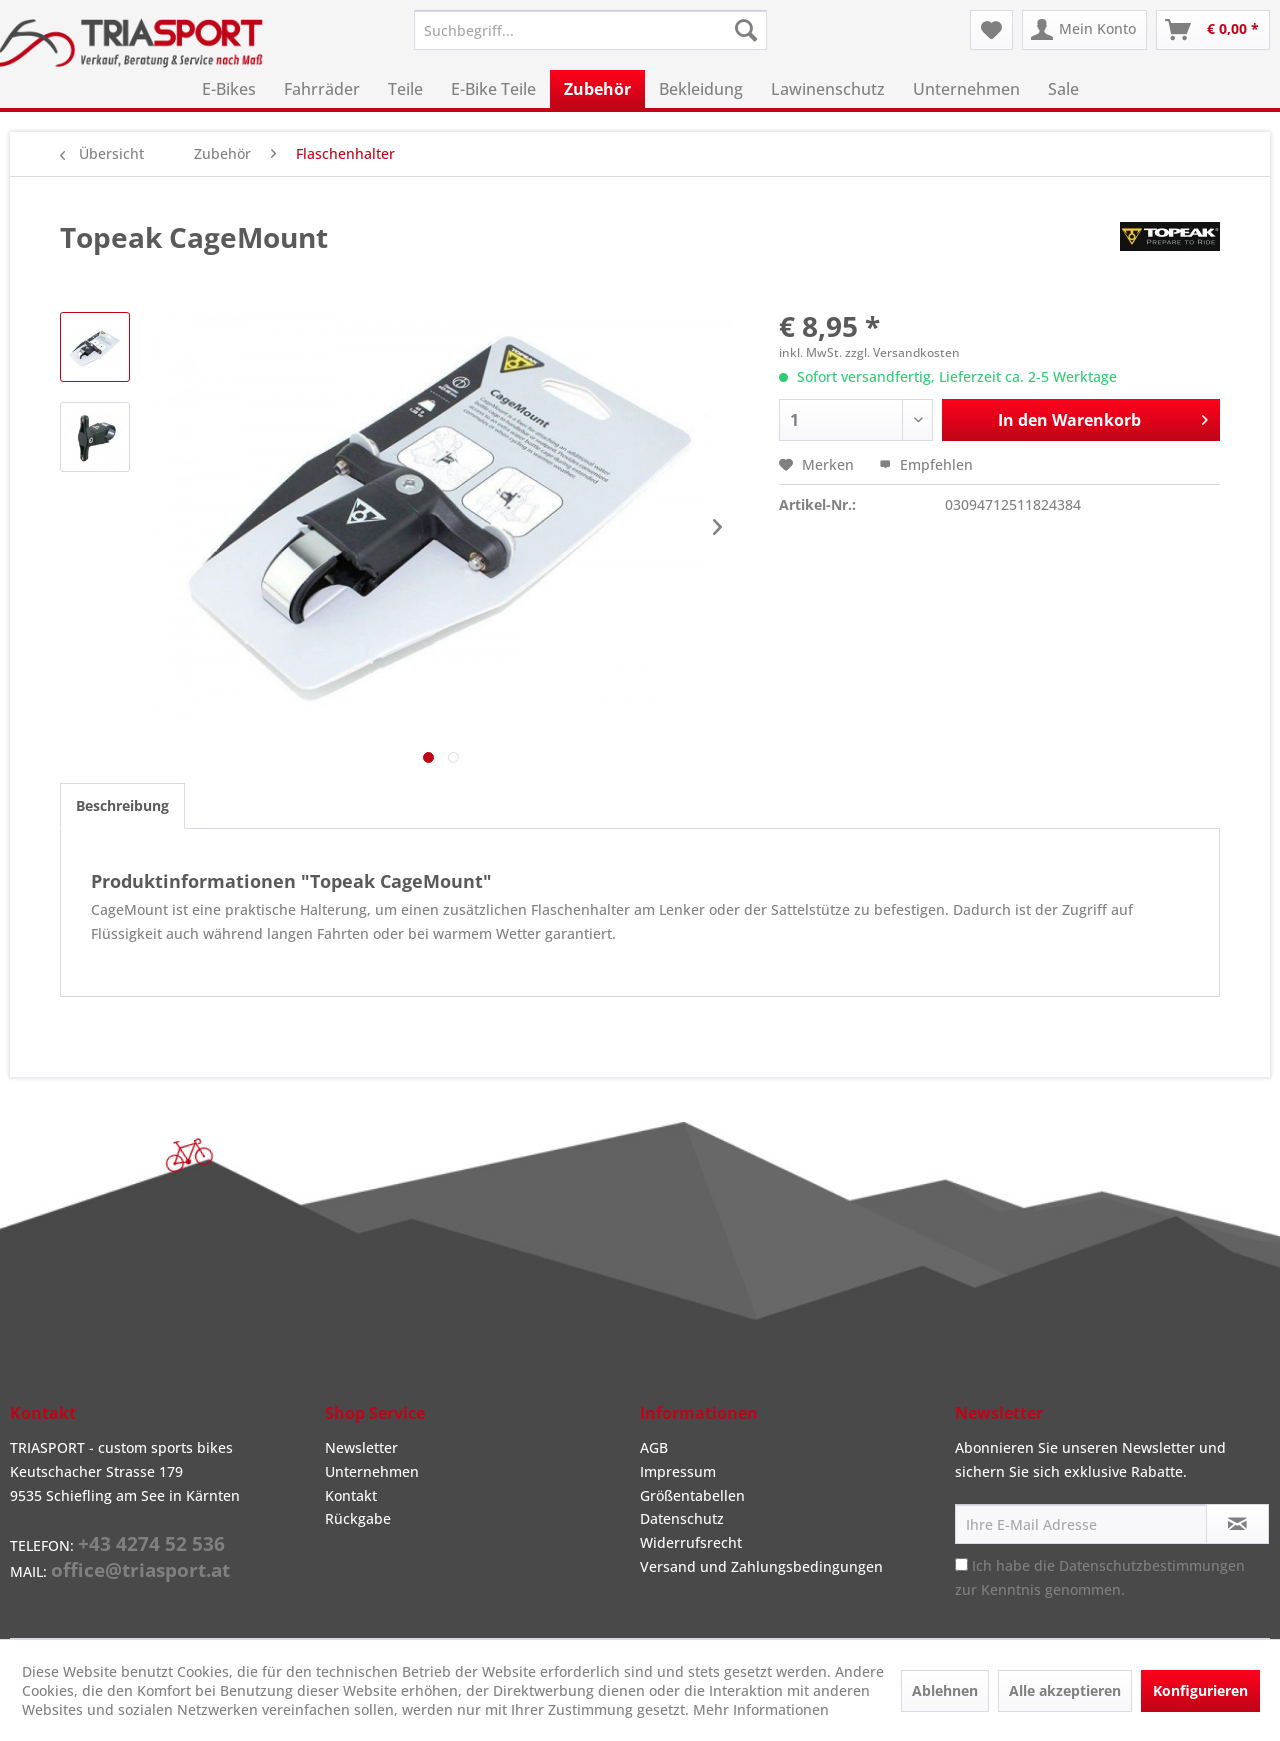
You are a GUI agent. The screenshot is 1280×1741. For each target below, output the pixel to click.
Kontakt (351, 1495)
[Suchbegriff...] (590, 30)
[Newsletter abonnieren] (1237, 1524)
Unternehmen (372, 1471)
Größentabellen (692, 1495)
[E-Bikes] (229, 89)
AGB (654, 1447)
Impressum (678, 1471)
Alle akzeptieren (1065, 1690)
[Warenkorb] (1213, 30)
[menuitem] (590, 30)
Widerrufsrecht (691, 1542)
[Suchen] (746, 30)
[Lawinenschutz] (828, 89)
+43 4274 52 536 (151, 1544)
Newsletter (361, 1447)
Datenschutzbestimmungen (1152, 1565)
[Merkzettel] (991, 30)
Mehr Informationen (761, 1709)
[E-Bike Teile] (493, 89)
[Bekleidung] (701, 89)
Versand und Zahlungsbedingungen (761, 1566)
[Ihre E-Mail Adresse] (1081, 1524)
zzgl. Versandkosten (902, 352)
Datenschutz (682, 1518)
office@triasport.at (140, 1570)
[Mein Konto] (1084, 30)
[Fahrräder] (322, 89)
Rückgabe (358, 1518)
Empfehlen (926, 464)
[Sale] (1063, 89)
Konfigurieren (1200, 1690)
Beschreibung (122, 805)
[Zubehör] (597, 89)
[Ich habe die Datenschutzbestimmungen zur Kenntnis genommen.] (961, 1564)
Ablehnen (945, 1690)
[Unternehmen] (966, 89)
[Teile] (405, 89)
